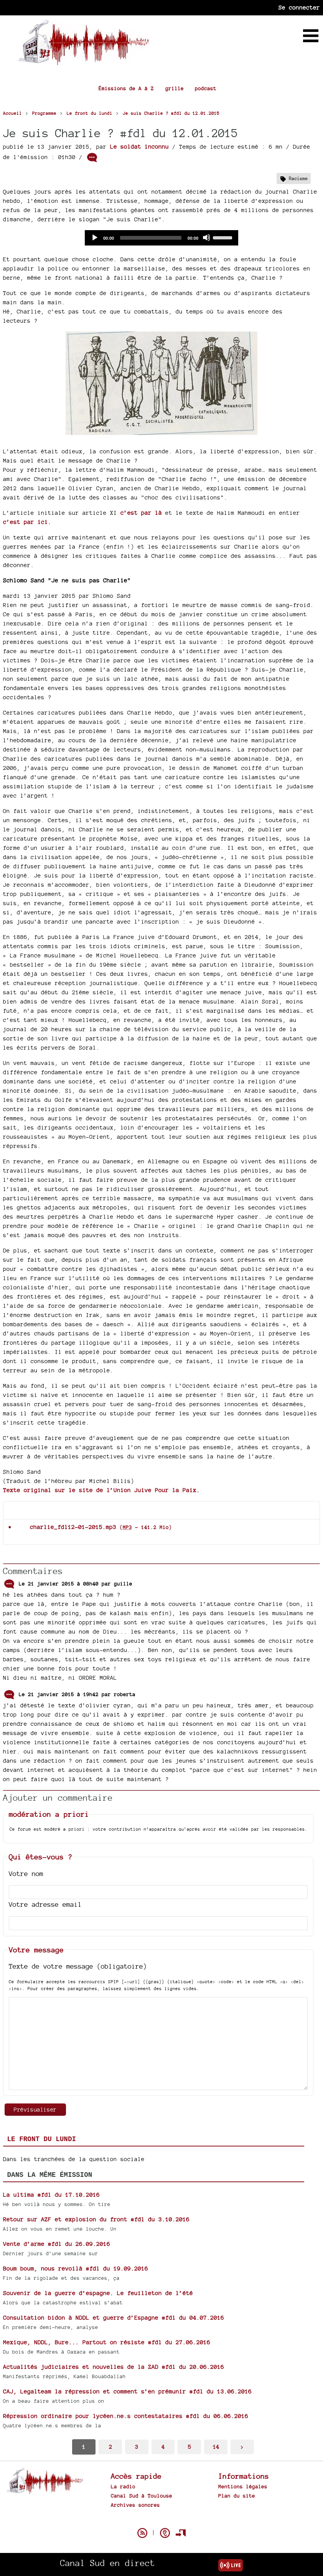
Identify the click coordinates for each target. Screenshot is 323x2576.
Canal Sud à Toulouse (141, 2496)
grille (174, 88)
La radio (123, 2486)
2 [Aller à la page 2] (110, 2446)
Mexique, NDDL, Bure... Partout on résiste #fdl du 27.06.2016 (106, 2342)
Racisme (298, 178)
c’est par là (141, 512)
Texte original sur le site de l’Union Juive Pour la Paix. (101, 1490)
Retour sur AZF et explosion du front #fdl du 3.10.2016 (96, 2219)
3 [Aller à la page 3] (136, 2446)
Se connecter (299, 7)
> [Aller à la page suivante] (242, 2446)
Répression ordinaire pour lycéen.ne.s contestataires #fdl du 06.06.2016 (125, 2416)
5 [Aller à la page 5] (189, 2446)
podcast (205, 88)
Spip (161, 2519)
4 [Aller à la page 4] (163, 2446)
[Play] (94, 237)
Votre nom (26, 1873)
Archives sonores (135, 2505)
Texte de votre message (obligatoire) (78, 1966)
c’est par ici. (27, 522)
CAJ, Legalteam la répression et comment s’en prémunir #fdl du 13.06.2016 (127, 2391)
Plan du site (236, 2496)
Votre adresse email (45, 1904)
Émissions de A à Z (126, 88)
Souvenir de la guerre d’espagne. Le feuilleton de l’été (98, 2293)
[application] (161, 237)
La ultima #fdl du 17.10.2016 (51, 2194)
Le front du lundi (41, 2139)
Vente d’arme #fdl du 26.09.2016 (56, 2244)
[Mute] (206, 237)
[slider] (150, 238)
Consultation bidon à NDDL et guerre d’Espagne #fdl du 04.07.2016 (113, 2317)
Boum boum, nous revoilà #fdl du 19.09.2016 (75, 2268)
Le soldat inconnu (139, 146)
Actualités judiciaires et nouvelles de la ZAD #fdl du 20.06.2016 (113, 2367)
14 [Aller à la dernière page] (216, 2446)
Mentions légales (242, 2486)
